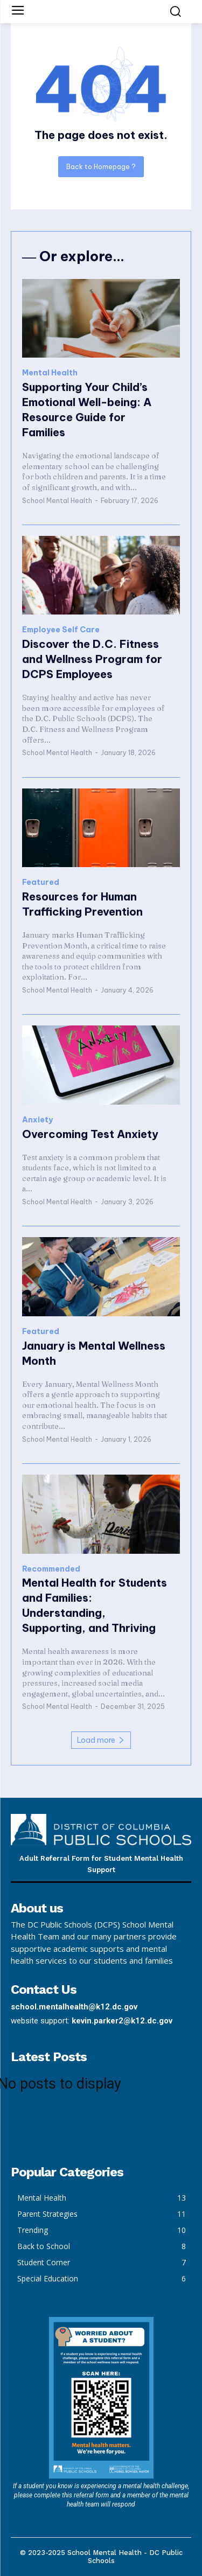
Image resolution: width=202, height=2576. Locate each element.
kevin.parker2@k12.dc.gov (122, 2021)
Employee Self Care (61, 629)
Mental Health (50, 373)
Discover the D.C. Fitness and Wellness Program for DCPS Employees (92, 659)
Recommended (51, 1569)
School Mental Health (57, 501)
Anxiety (37, 1120)
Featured (40, 882)
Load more (101, 1740)
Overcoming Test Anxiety (90, 1134)
